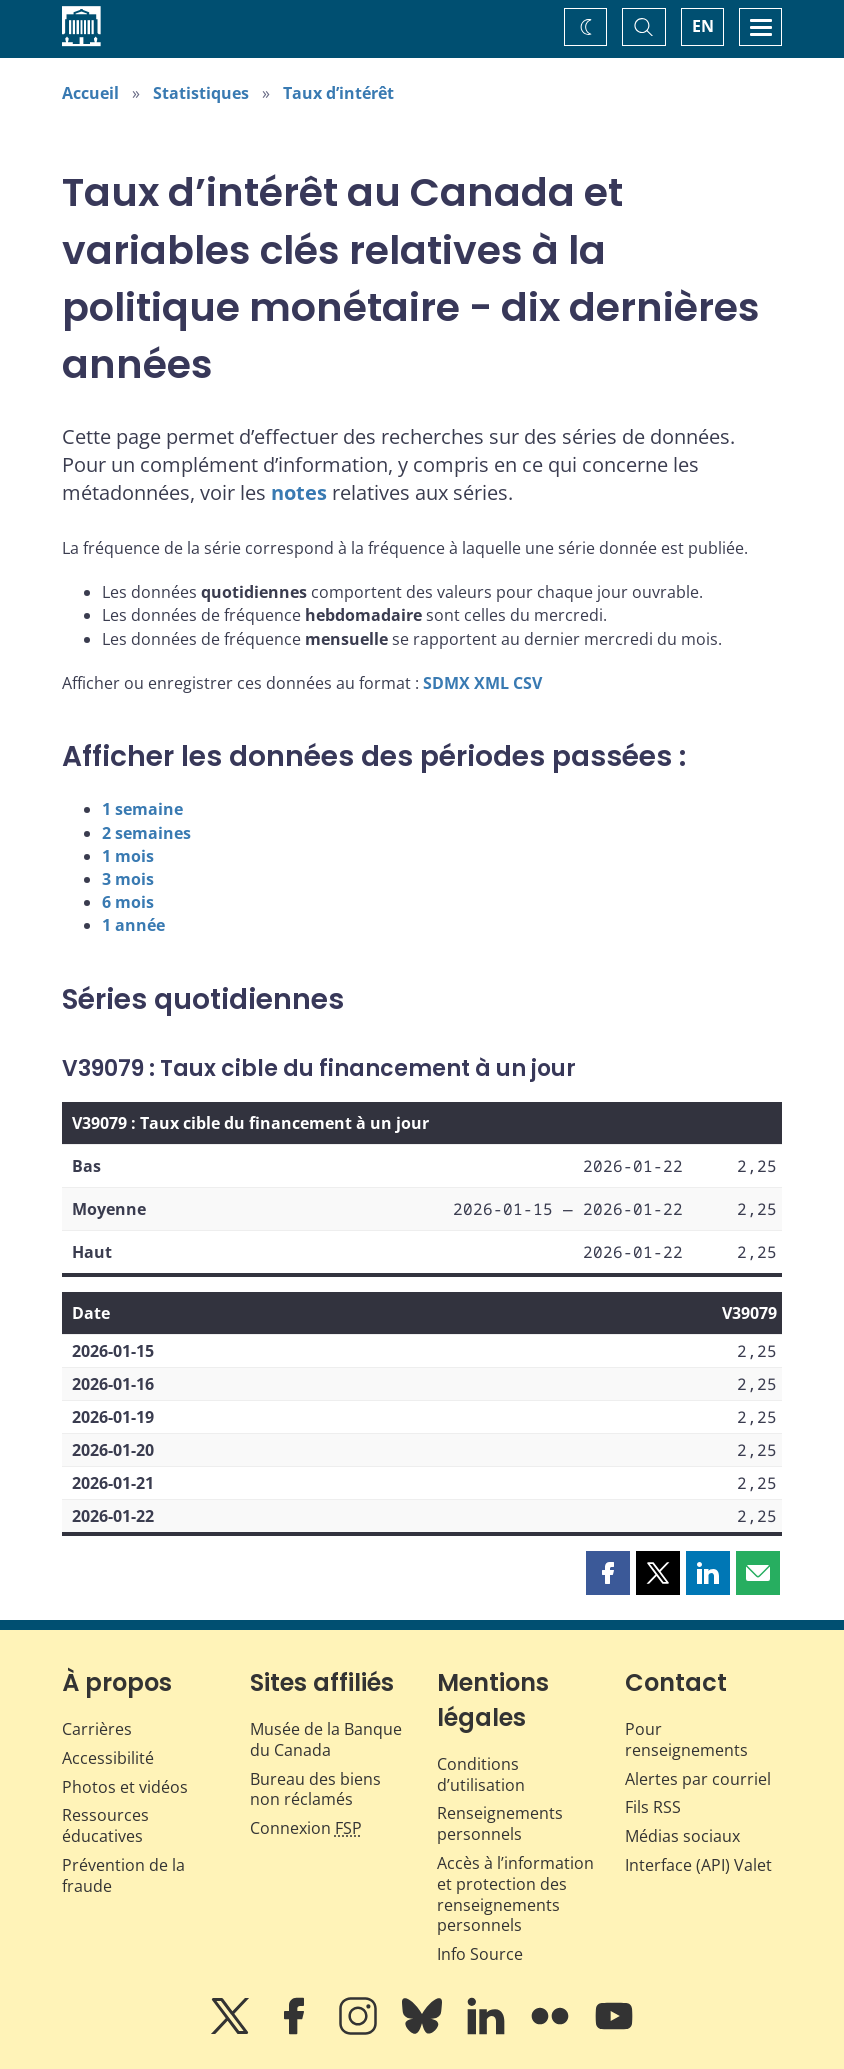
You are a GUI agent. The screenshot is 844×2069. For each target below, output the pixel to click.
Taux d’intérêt (338, 93)
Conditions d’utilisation (481, 1774)
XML (491, 683)
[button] (608, 1573)
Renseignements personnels (500, 1823)
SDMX (446, 683)
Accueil (90, 93)
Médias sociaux (682, 1836)
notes (299, 492)
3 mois (128, 879)
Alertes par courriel (698, 1779)
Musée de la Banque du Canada (326, 1739)
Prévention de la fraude (123, 1875)
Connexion (306, 1828)
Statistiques (201, 93)
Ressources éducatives (105, 1825)
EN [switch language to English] (703, 26)
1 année (133, 925)
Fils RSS (653, 1807)
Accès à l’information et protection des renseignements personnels (515, 1894)
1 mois (128, 856)
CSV (527, 683)
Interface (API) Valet (698, 1865)
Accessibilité (108, 1758)
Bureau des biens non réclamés (315, 1789)
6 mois (128, 902)
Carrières (97, 1729)
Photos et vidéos (125, 1787)
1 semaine (142, 809)
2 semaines (146, 833)
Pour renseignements (686, 1739)
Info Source (480, 1954)
